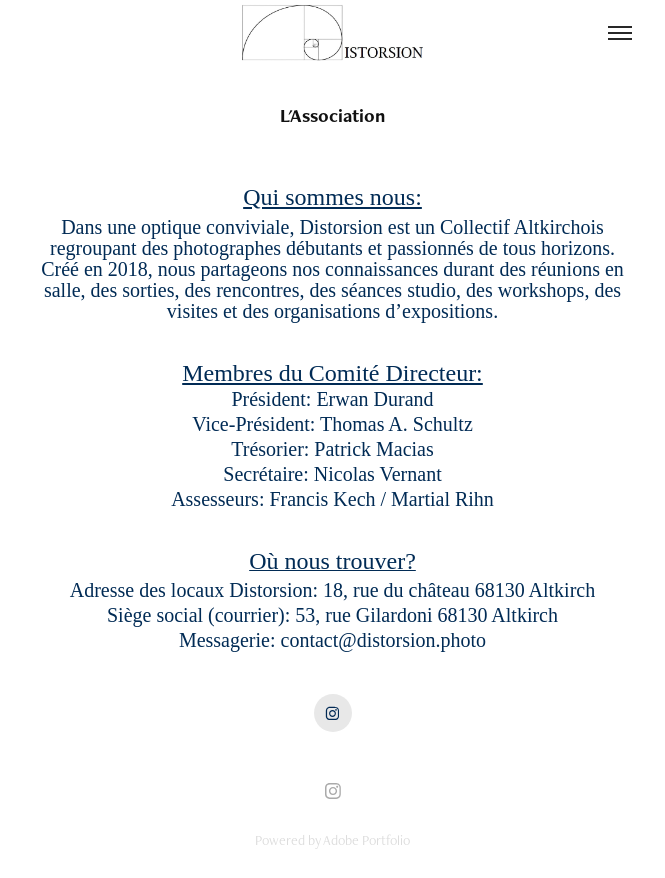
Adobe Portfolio (366, 840)
